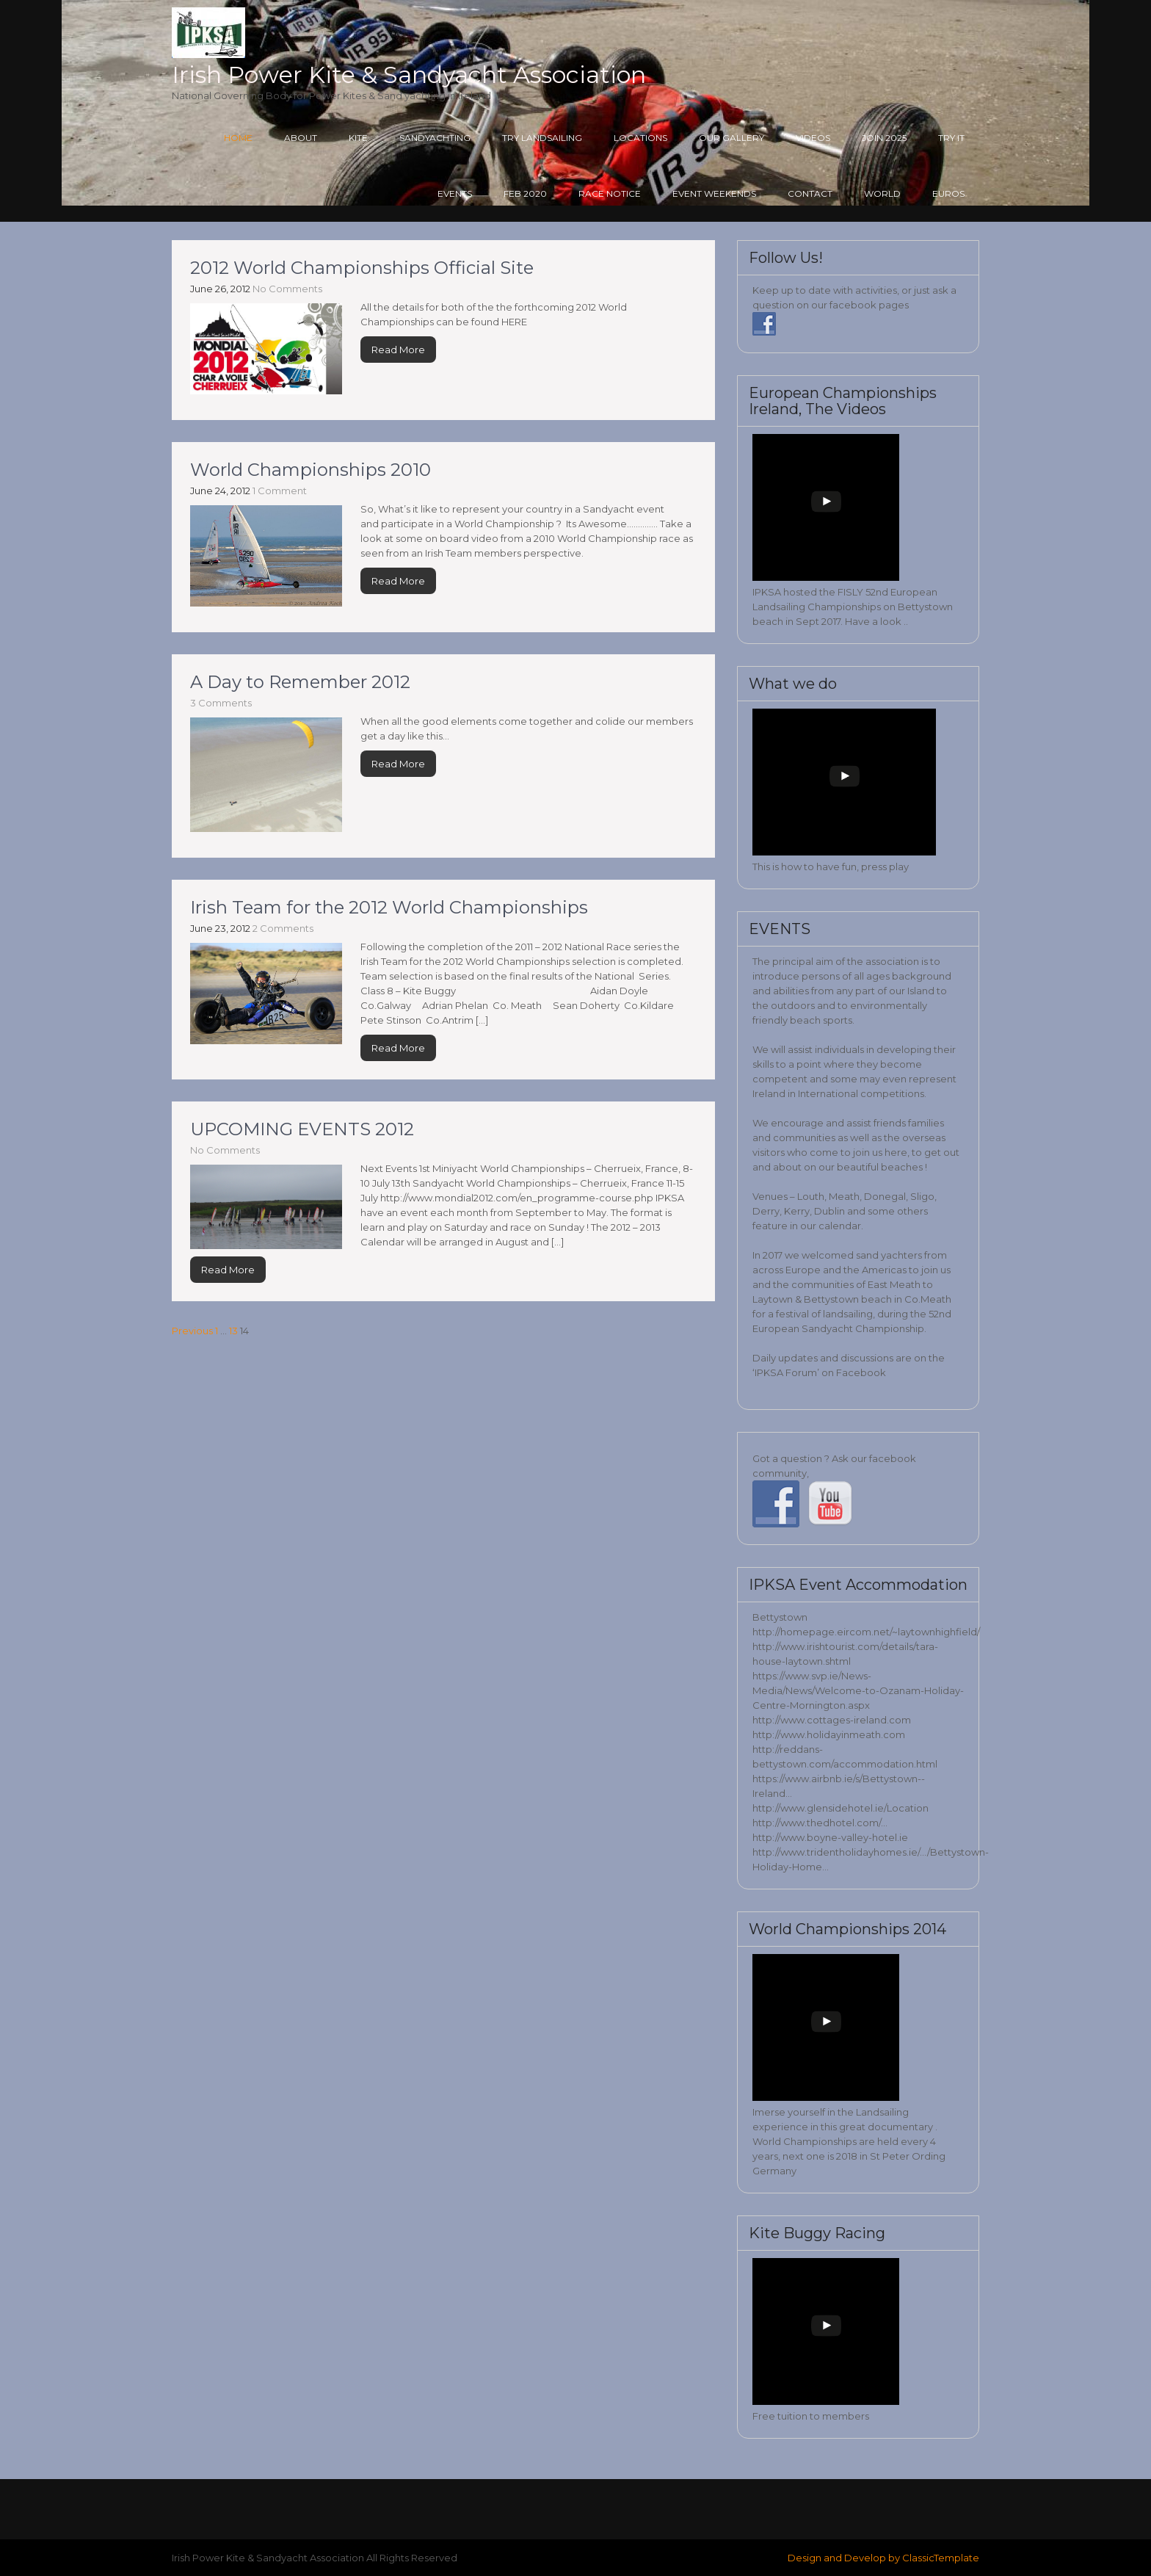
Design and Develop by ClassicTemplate (883, 2558)
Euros (948, 193)
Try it (951, 137)
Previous (192, 1330)
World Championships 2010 (310, 469)
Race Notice (609, 193)
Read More (398, 349)
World (882, 193)
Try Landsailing (542, 137)
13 (233, 1330)
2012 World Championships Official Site (362, 267)
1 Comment (280, 490)
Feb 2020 (525, 193)
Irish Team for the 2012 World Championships (389, 907)
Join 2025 (884, 137)
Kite (358, 137)
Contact (810, 193)
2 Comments (283, 928)
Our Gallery (731, 137)
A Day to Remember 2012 (300, 681)
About (300, 137)
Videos (813, 137)
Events (454, 193)
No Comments (287, 288)
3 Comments (221, 703)
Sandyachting (435, 137)
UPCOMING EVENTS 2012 (302, 1129)
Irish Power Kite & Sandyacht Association (409, 74)
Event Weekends (714, 193)
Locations (640, 137)
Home (238, 137)
